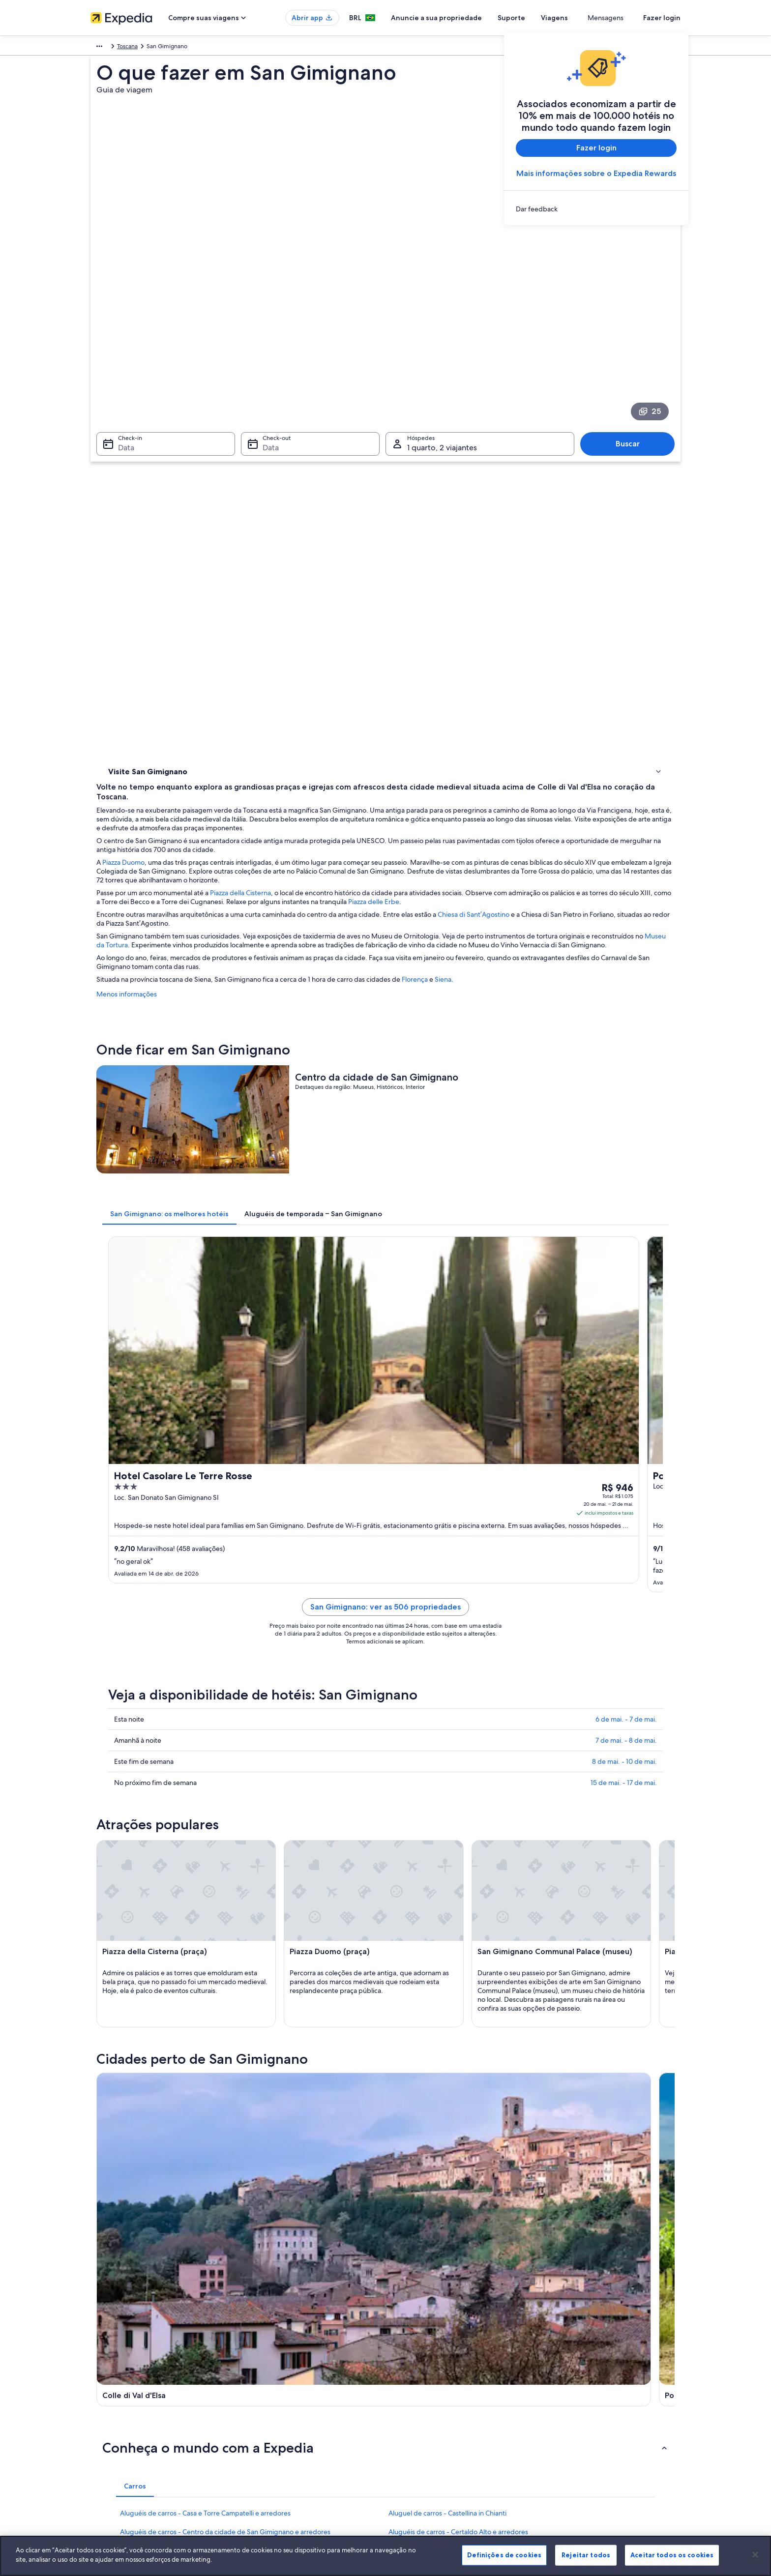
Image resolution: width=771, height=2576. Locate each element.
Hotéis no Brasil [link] (263, 2364)
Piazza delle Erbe (266, 512)
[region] (385, 2556)
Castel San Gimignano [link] (572, 2055)
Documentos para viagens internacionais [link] (601, 2419)
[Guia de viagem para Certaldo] (623, 1751)
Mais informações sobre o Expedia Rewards (596, 173)
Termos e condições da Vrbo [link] (433, 2395)
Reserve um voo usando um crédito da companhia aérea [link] (615, 2399)
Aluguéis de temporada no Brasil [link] (286, 2379)
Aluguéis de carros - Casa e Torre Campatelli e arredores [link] (205, 1897)
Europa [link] (99, 48)
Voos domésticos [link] (265, 2411)
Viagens (590, 17)
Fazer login (662, 17)
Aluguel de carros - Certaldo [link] (163, 1935)
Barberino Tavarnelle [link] (139, 2074)
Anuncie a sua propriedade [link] (126, 2379)
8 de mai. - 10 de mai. (624, 1261)
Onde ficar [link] (124, 468)
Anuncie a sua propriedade (472, 17)
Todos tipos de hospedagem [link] (281, 2442)
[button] (385, 1832)
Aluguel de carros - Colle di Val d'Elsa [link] (444, 1935)
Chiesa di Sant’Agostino (618, 525)
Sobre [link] (98, 2348)
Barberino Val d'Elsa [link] (281, 2055)
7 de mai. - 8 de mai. (626, 1240)
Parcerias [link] (102, 2395)
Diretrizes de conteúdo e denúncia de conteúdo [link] (460, 2411)
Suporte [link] (558, 2348)
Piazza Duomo (268, 464)
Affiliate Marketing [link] (115, 2442)
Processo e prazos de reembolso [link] (591, 2379)
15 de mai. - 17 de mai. (624, 1282)
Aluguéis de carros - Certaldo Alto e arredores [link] (458, 1916)
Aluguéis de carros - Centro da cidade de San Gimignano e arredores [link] (225, 1916)
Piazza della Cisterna (385, 495)
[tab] (314, 870)
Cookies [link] (405, 2348)
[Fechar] (755, 2554)
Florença (559, 599)
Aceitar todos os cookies (671, 2555)
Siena (587, 599)
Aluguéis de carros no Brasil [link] (279, 2426)
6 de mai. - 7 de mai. (626, 1219)
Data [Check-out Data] (268, 350)
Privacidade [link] (411, 2364)
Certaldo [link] (548, 2037)
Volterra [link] (116, 2055)
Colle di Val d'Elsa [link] (133, 2037)
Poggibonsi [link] (266, 2037)
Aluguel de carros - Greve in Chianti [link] (442, 1972)
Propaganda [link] (106, 2426)
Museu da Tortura (386, 556)
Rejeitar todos (586, 2555)
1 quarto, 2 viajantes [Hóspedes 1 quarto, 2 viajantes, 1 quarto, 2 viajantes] (442, 350)
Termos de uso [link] (414, 2379)
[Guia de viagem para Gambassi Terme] (513, 1751)
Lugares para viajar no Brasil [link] (279, 2348)
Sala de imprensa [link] (113, 2411)
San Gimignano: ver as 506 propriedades (458, 1118)
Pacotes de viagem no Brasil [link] (280, 2395)
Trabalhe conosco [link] (113, 2364)
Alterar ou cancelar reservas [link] (584, 2364)
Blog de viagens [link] (264, 2458)
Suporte (547, 17)
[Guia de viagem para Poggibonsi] (403, 1751)
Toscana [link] (149, 48)
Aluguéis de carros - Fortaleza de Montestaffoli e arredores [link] (478, 1953)
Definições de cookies (504, 2555)
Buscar (633, 346)
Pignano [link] (403, 2055)
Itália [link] (124, 48)
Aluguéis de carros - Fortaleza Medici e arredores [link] (194, 1972)
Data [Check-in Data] (120, 350)
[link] (596, 209)
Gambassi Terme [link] (419, 2037)
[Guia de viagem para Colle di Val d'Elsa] (293, 1751)
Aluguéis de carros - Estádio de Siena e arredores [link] (195, 1953)
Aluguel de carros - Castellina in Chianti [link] (447, 1897)
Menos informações (271, 614)
